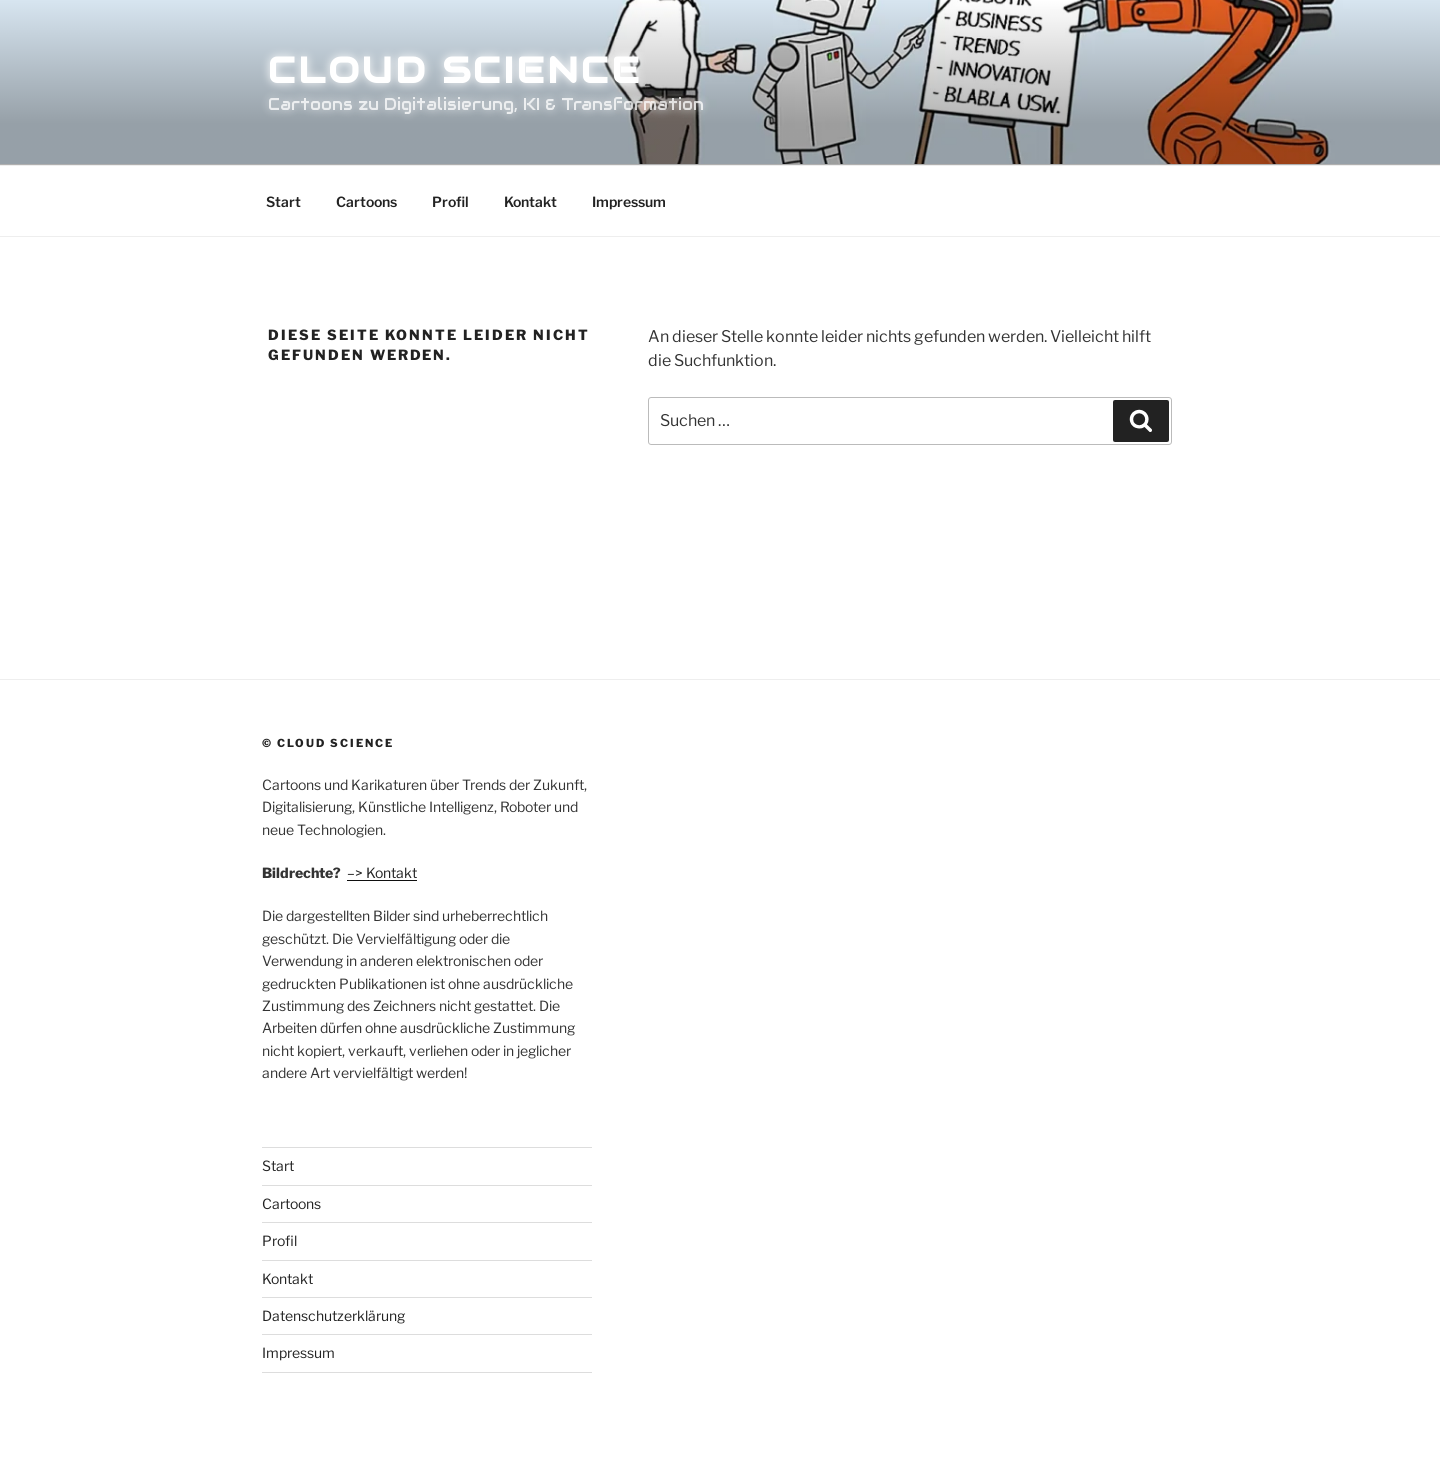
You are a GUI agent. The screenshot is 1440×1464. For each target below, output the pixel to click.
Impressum (629, 201)
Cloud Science (454, 70)
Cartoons (366, 201)
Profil (450, 201)
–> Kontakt (382, 872)
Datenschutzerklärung (333, 1315)
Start (283, 201)
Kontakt (530, 201)
